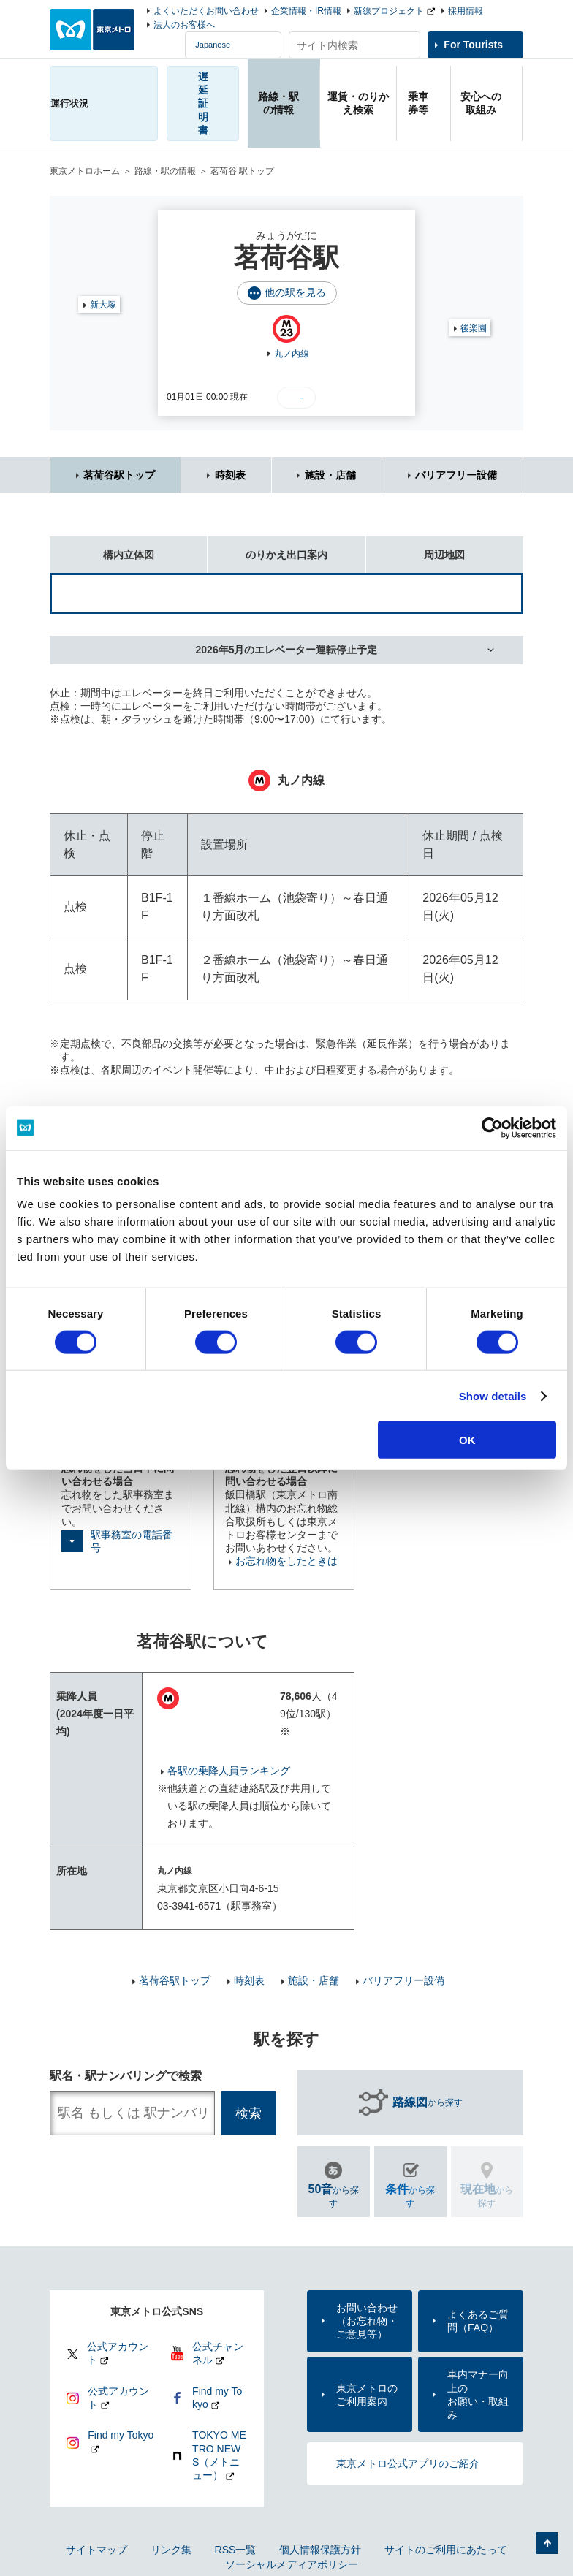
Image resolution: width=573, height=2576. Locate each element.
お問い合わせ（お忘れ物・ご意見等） (367, 2321)
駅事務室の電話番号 (131, 1541)
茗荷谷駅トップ (119, 475)
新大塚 (103, 305)
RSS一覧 (236, 2550)
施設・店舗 (330, 475)
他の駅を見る (295, 292)
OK (467, 1440)
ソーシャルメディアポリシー (291, 2564)
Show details (493, 1395)
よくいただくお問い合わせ (206, 11)
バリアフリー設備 (456, 475)
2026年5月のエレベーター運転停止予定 (287, 650)
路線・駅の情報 (165, 171)
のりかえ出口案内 (267, 548)
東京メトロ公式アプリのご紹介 (407, 2463)
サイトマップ (96, 2550)
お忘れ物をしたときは (286, 1561)
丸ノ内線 (291, 354)
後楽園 (473, 328)
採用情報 (465, 11)
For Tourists (473, 44)
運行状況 (69, 103)
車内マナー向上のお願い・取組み (478, 2394)
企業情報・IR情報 (306, 11)
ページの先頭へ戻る (547, 2543)
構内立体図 (102, 548)
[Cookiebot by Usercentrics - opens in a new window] (492, 1128)
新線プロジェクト (389, 11)
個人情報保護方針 (320, 2550)
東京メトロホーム (85, 171)
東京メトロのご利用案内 (367, 2394)
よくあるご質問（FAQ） (478, 2321)
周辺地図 (416, 548)
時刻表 (230, 475)
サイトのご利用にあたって (445, 2550)
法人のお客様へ (184, 25)
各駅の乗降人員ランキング (228, 1771)
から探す (427, 2102)
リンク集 (171, 2550)
